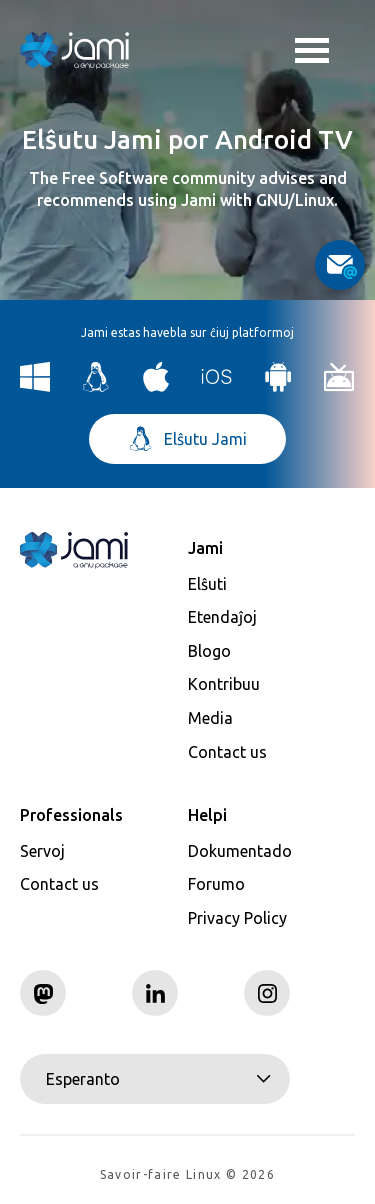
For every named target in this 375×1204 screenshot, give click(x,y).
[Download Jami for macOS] (156, 386)
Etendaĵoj (222, 617)
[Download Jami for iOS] (217, 386)
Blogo (209, 651)
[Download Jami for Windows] (35, 386)
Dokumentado (240, 851)
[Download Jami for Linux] (96, 386)
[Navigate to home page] (75, 50)
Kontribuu (224, 684)
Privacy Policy (237, 918)
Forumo (216, 884)
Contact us (227, 752)
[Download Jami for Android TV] (339, 386)
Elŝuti (207, 584)
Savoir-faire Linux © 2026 (187, 1174)
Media (210, 718)
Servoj (42, 851)
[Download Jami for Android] (278, 386)
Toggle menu (312, 53)
